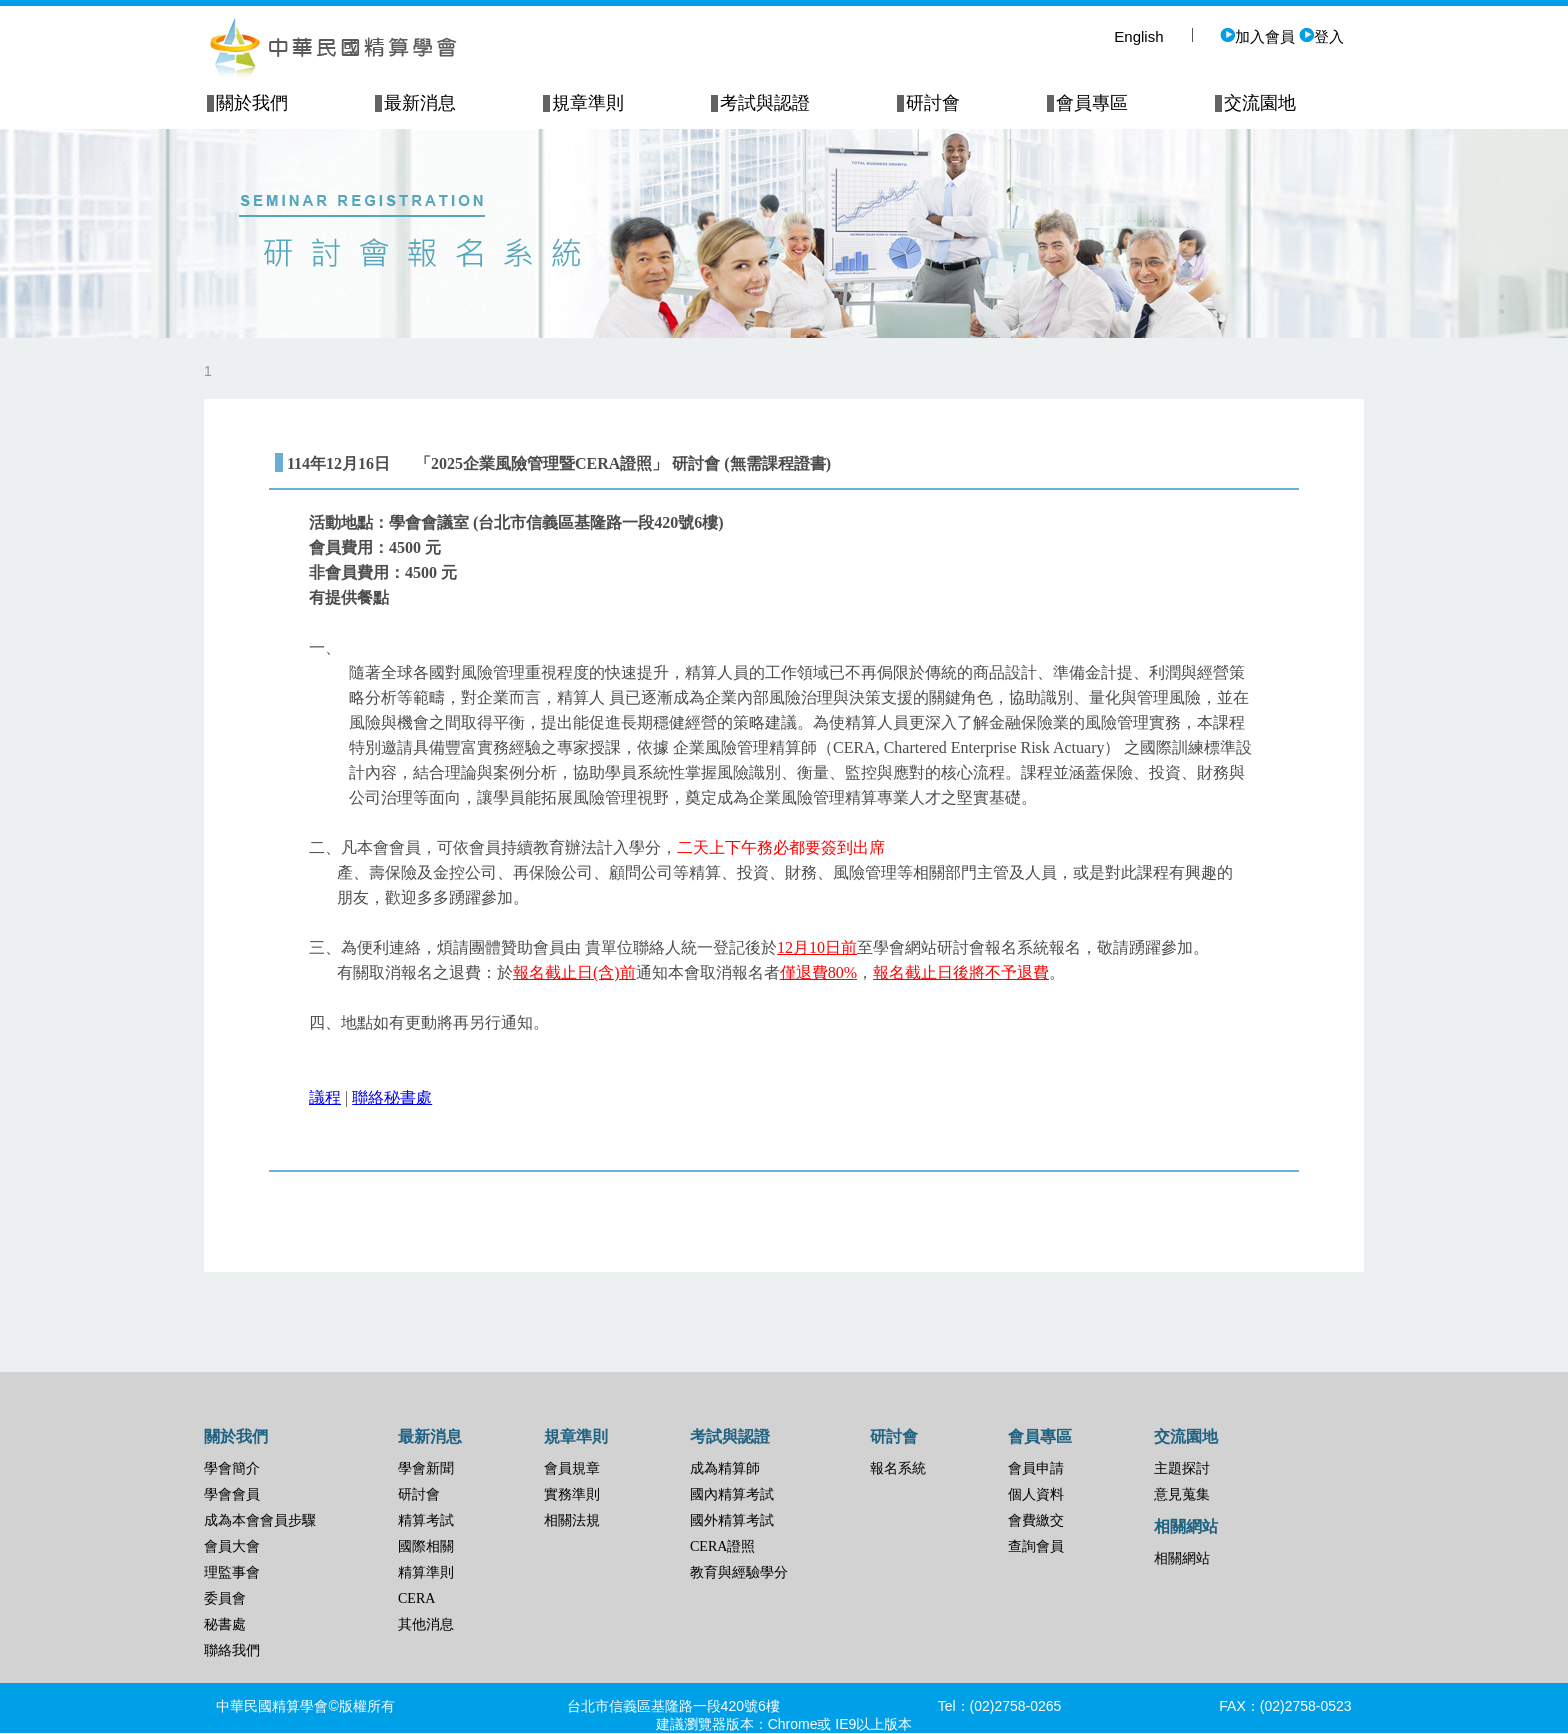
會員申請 (1036, 1468)
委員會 (225, 1598)
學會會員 (232, 1494)
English (1138, 36)
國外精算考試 (732, 1520)
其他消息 (426, 1624)
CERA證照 (722, 1546)
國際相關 (426, 1546)
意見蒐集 (1182, 1494)
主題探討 (1182, 1468)
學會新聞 (426, 1468)
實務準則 (572, 1494)
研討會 (419, 1494)
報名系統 (898, 1468)
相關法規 (572, 1520)
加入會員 (1257, 36)
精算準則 (426, 1572)
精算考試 (426, 1520)
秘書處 (225, 1624)
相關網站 (1182, 1558)
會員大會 (232, 1546)
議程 (325, 1097)
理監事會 (232, 1572)
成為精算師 (725, 1468)
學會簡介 (232, 1468)
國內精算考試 (732, 1494)
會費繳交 (1036, 1520)
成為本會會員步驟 (260, 1520)
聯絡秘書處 (392, 1097)
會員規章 (572, 1468)
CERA (416, 1598)
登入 (1321, 36)
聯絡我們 (232, 1650)
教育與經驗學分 (739, 1572)
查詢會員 (1036, 1546)
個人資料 (1036, 1494)
